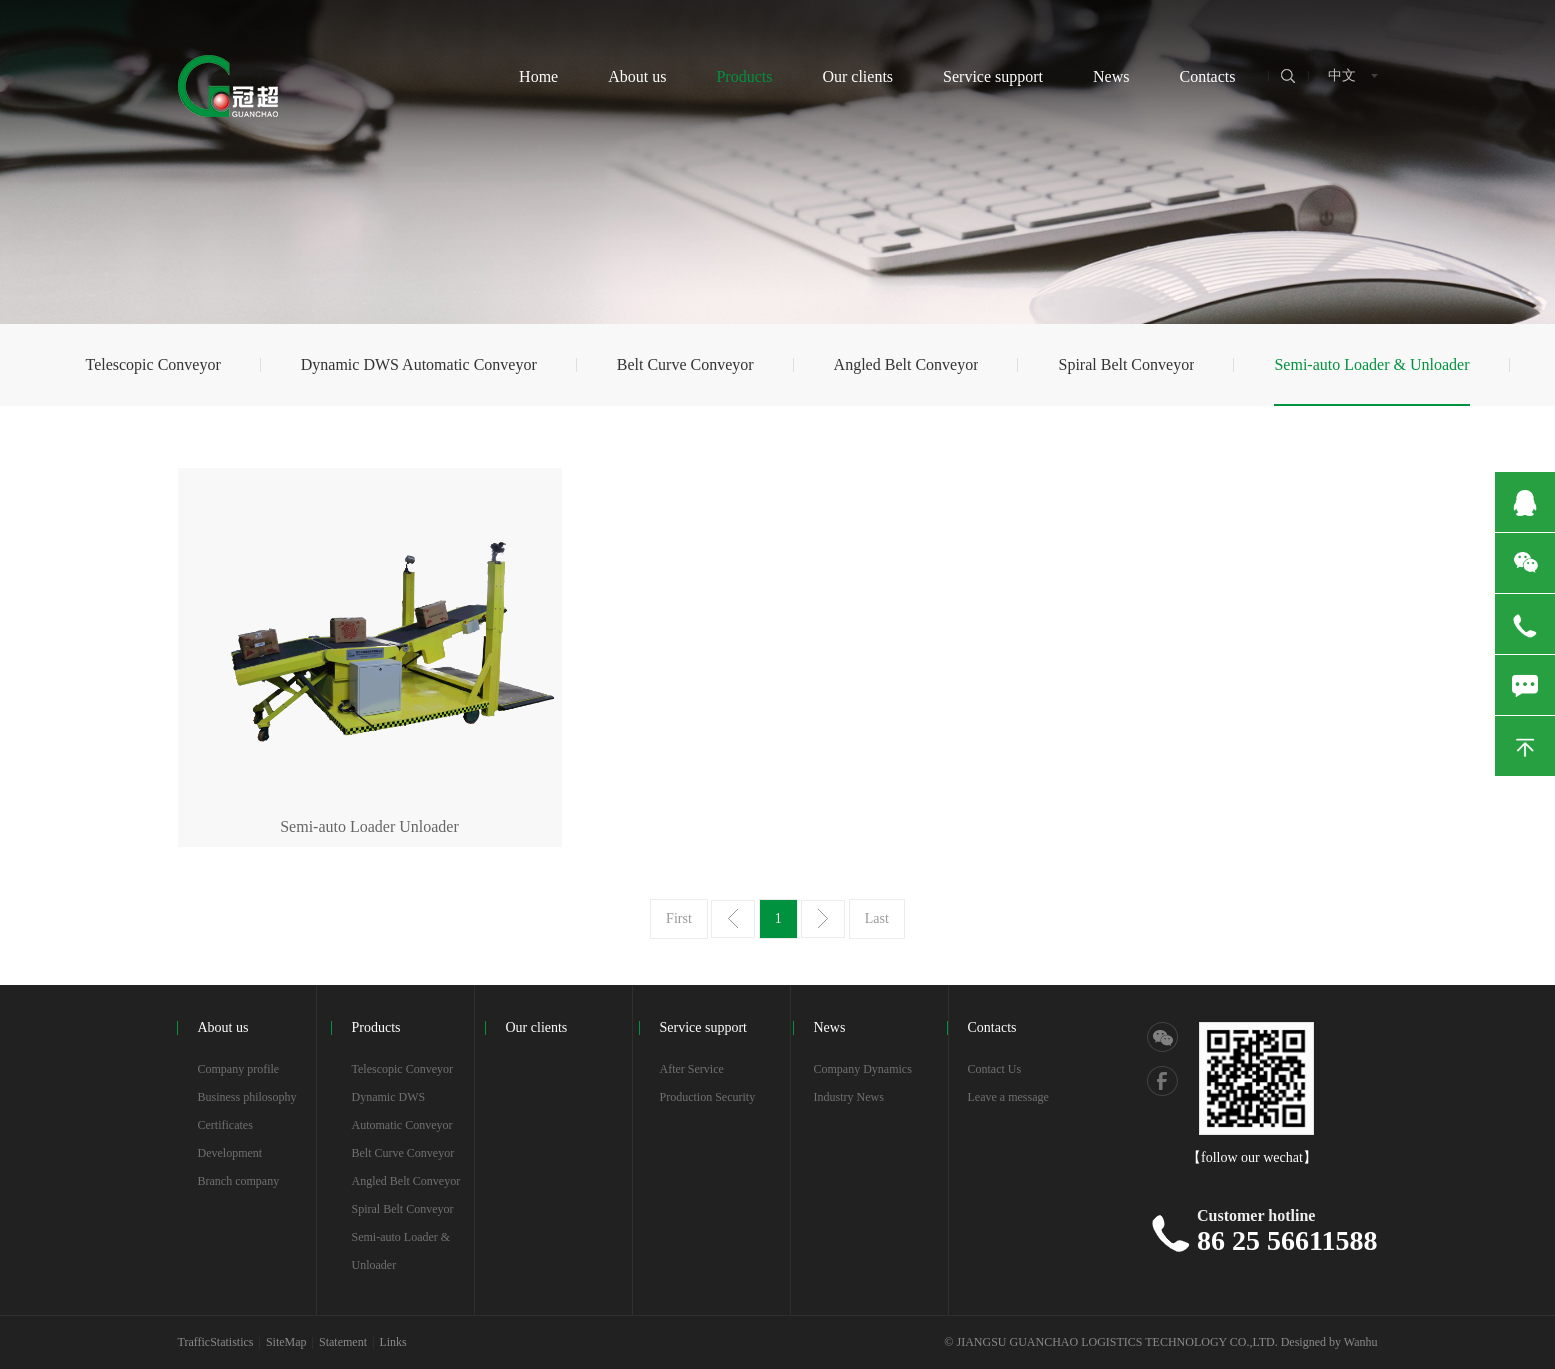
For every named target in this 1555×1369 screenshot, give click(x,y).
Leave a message (1008, 1097)
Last (877, 918)
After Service (692, 1069)
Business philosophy (247, 1097)
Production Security (708, 1097)
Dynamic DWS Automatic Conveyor (419, 364)
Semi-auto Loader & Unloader (1371, 364)
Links (392, 1342)
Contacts (1208, 76)
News (1111, 76)
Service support (993, 76)
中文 (1342, 75)
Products (744, 76)
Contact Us (995, 1069)
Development (230, 1153)
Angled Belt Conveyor (906, 364)
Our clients (857, 76)
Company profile (239, 1069)
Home (538, 76)
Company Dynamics (863, 1069)
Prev (733, 919)
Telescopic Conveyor (152, 364)
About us (637, 76)
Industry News (849, 1097)
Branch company (239, 1181)
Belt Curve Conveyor (685, 364)
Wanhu (1361, 1342)
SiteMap (286, 1342)
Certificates (225, 1125)
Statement (343, 1342)
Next (823, 919)
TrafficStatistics (216, 1342)
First (679, 918)
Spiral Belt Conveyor (1126, 364)
